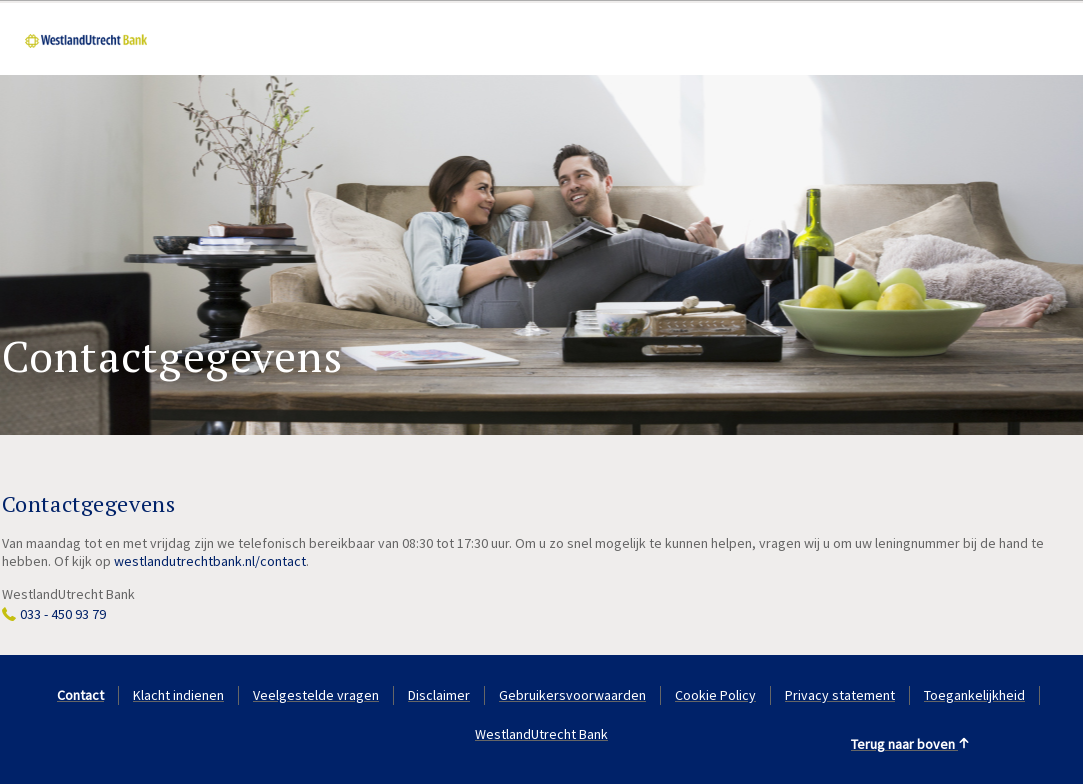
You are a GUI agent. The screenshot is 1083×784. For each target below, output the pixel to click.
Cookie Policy (715, 695)
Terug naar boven (910, 744)
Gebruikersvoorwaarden (572, 695)
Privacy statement (840, 695)
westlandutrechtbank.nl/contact (210, 561)
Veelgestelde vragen (316, 695)
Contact (80, 695)
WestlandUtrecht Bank (541, 734)
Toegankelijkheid (974, 695)
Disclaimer (439, 695)
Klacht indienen (178, 695)
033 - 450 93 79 (63, 614)
